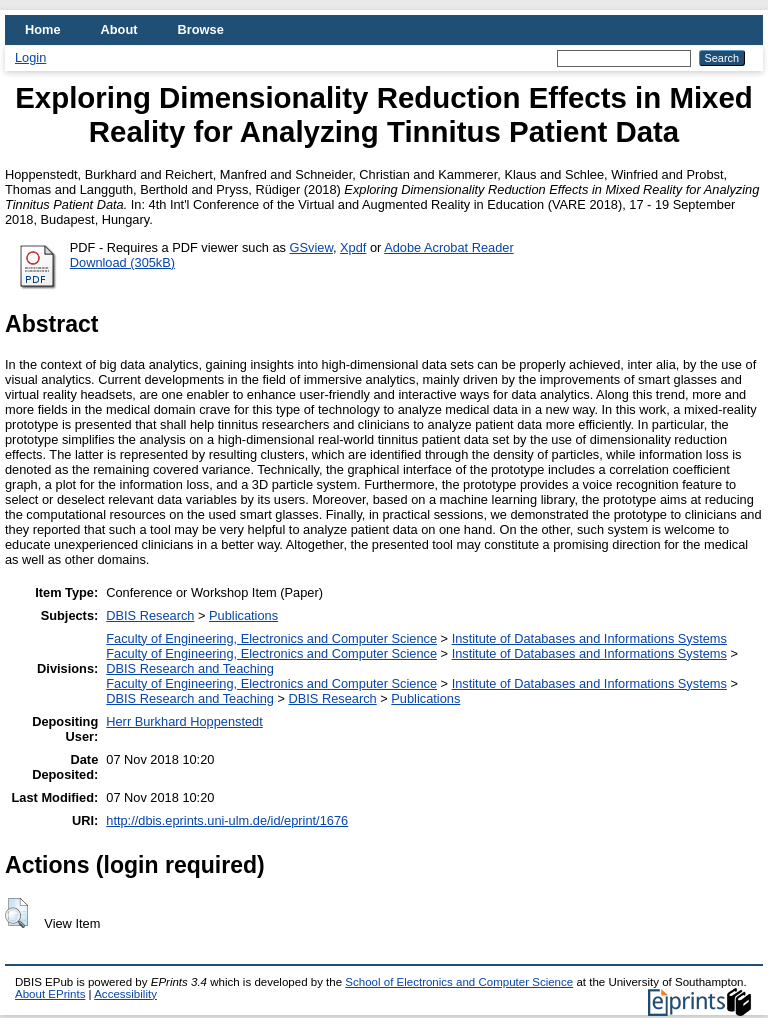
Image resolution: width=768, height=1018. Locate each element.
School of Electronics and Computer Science (459, 982)
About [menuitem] (119, 29)
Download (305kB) (122, 262)
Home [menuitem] (43, 29)
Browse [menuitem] (201, 29)
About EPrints (50, 994)
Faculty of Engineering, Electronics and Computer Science (271, 638)
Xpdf (353, 247)
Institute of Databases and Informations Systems (589, 638)
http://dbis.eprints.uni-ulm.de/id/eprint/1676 (227, 820)
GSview (311, 247)
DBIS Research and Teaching (190, 668)
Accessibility (125, 994)
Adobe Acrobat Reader (448, 247)
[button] (16, 913)
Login (30, 57)
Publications (243, 615)
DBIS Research (150, 615)
